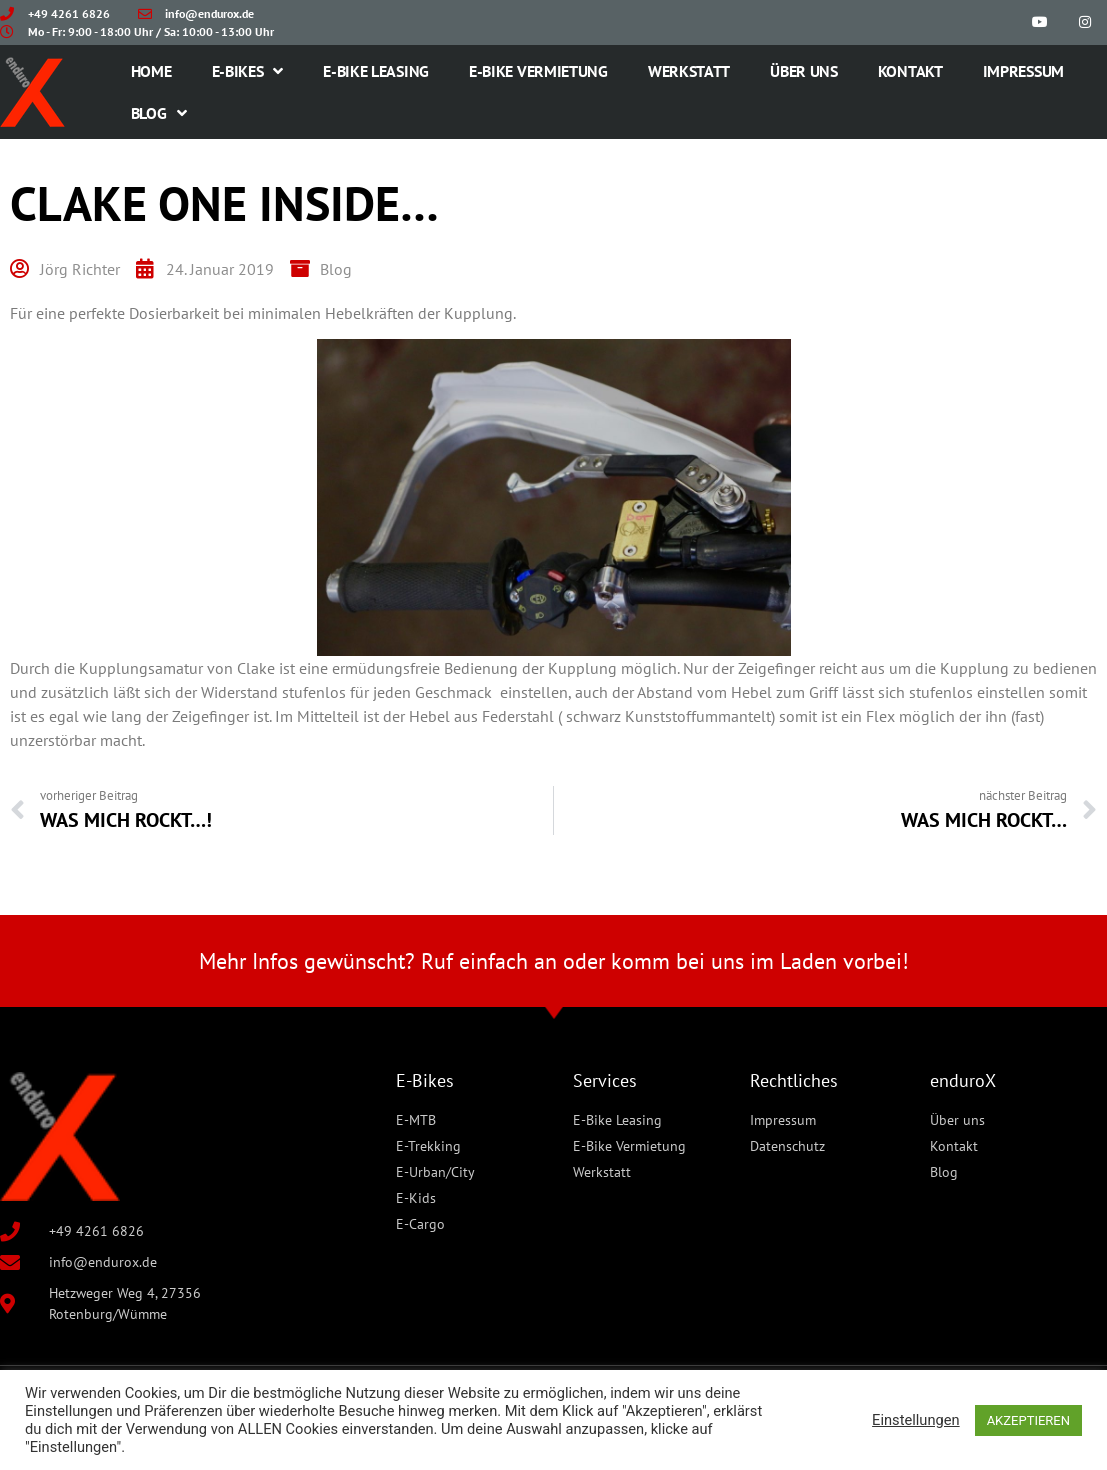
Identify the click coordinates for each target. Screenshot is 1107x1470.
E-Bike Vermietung (538, 71)
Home (151, 71)
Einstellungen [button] (916, 1420)
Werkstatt (689, 71)
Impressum (1023, 71)
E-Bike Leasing (376, 71)
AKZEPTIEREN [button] (1028, 1420)
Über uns (804, 71)
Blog (159, 113)
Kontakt (910, 71)
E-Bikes (248, 71)
